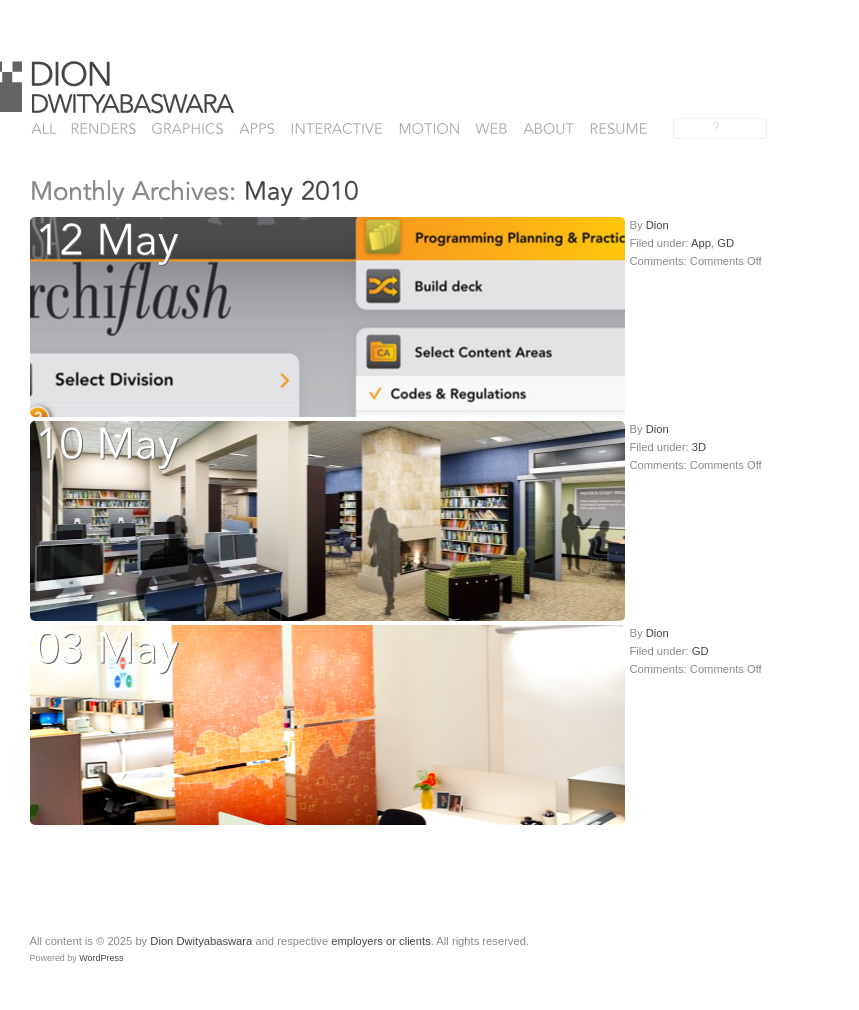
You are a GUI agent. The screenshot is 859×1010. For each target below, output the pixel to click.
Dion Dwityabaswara (201, 941)
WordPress (101, 958)
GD (725, 243)
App (701, 243)
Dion (657, 225)
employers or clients (380, 941)
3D (699, 447)
